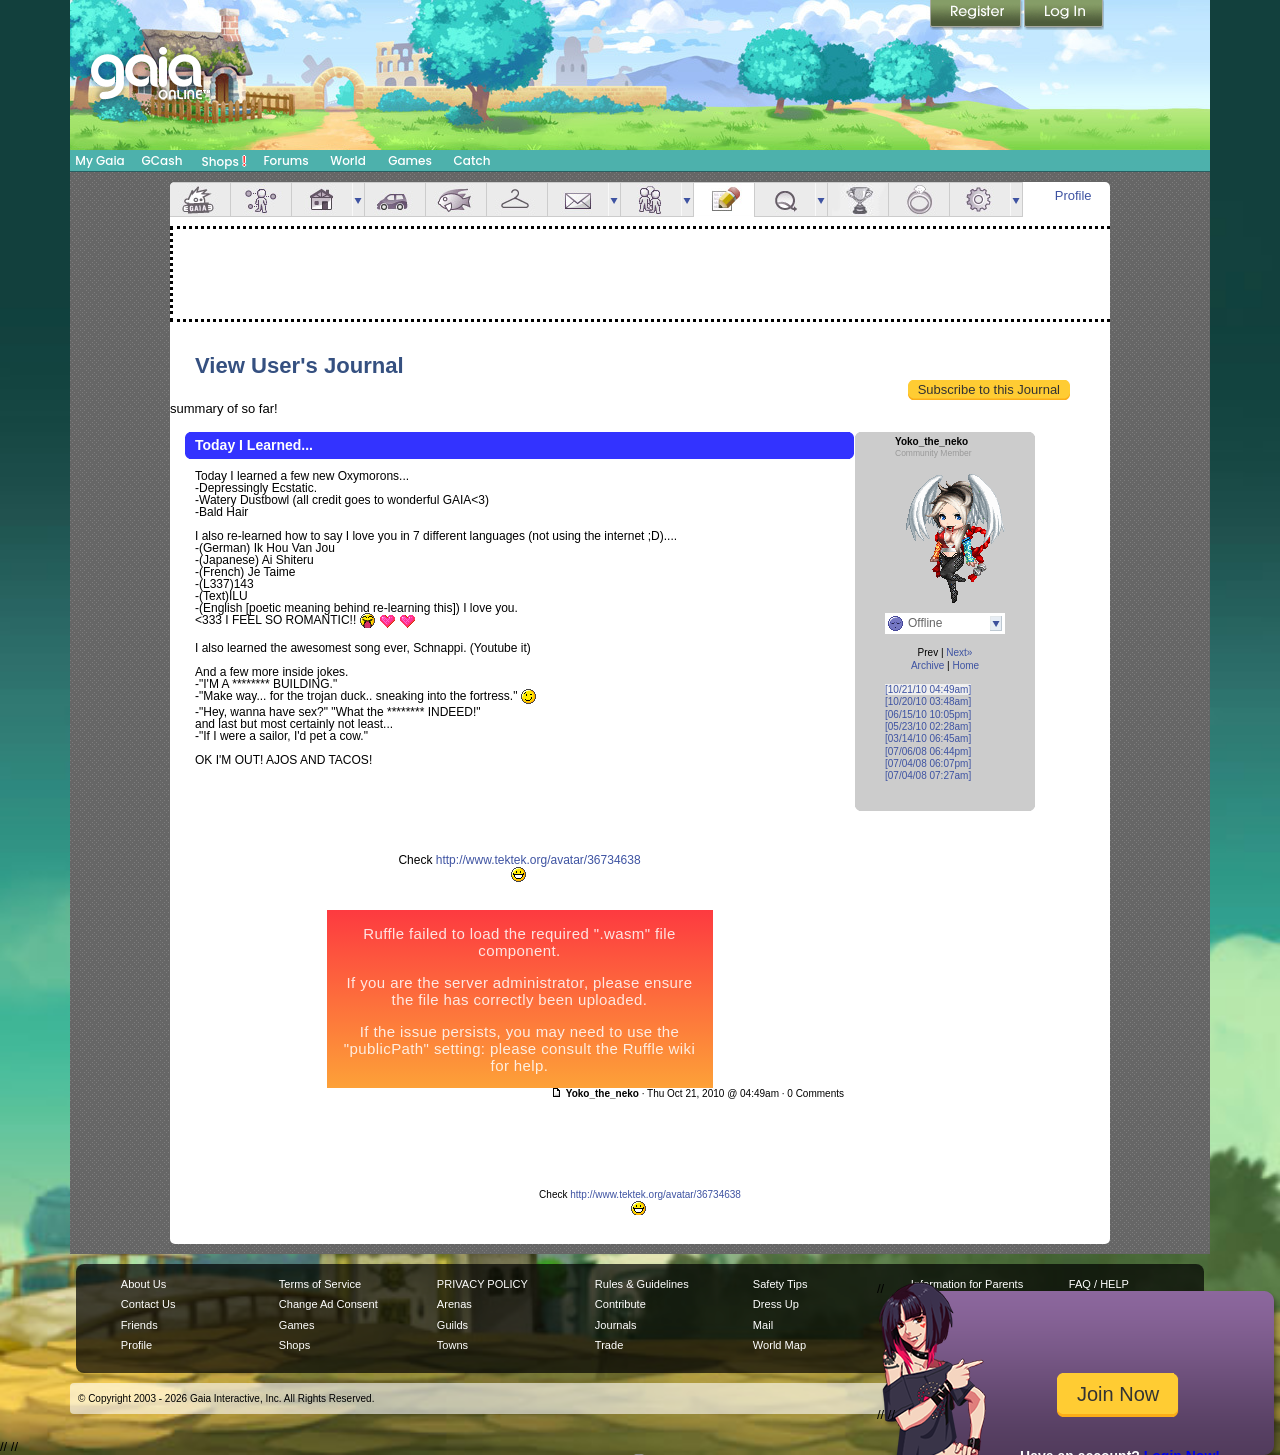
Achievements (858, 199)
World (348, 160)
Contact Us (148, 1304)
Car (395, 199)
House (322, 199)
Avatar (261, 199)
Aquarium (456, 199)
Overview (200, 199)
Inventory (517, 199)
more (358, 199)
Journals (616, 1325)
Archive (927, 665)
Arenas (454, 1304)
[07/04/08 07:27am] (928, 775)
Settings (980, 199)
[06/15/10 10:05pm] (928, 714)
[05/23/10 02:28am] (928, 726)
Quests (785, 199)
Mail (578, 199)
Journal (724, 199)
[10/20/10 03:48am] (928, 701)
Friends (651, 199)
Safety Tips (780, 1284)
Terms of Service (320, 1284)
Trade (609, 1345)
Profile (1073, 195)
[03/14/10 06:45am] (928, 738)
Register (977, 15)
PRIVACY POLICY (482, 1284)
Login (1064, 15)
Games (410, 160)
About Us (143, 1284)
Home (965, 665)
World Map (779, 1345)
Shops (224, 161)
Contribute (620, 1304)
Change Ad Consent (328, 1304)
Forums (285, 160)
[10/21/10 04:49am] (928, 689)
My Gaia (99, 160)
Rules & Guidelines (642, 1284)
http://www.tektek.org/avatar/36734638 (538, 860)
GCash (162, 160)
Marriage (919, 199)
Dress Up (776, 1304)
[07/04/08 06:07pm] (928, 763)
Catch (472, 160)
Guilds (452, 1325)
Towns (452, 1345)
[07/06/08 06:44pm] (928, 751)
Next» (959, 652)
